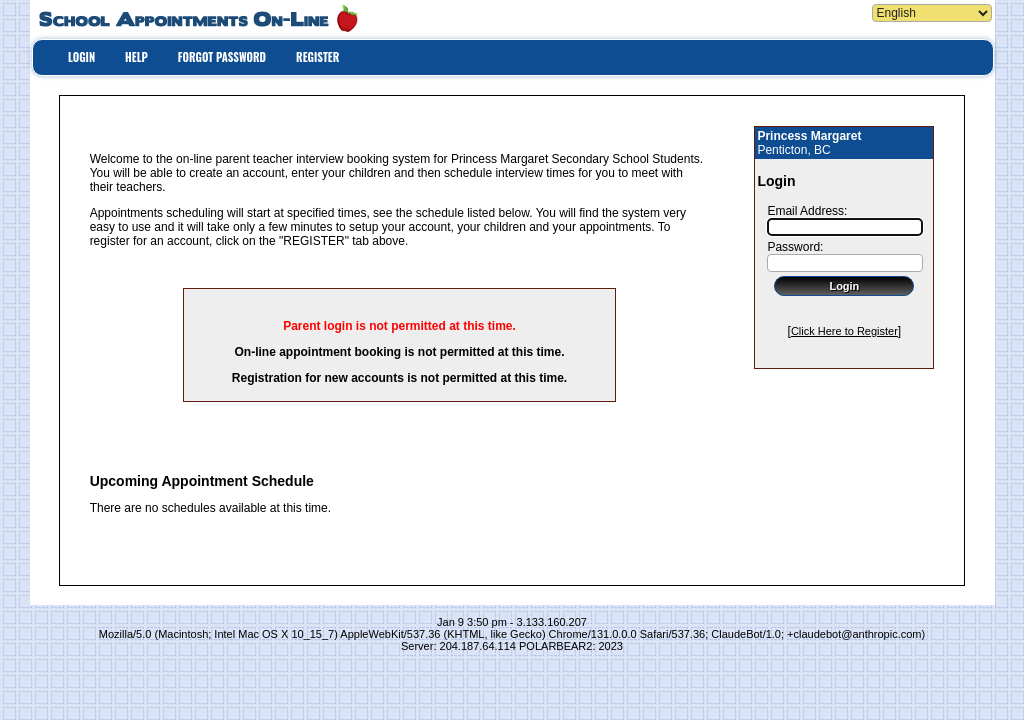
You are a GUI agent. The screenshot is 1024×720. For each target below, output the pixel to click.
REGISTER (317, 57)
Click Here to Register (844, 331)
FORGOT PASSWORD (222, 57)
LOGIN (81, 57)
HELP (136, 57)
